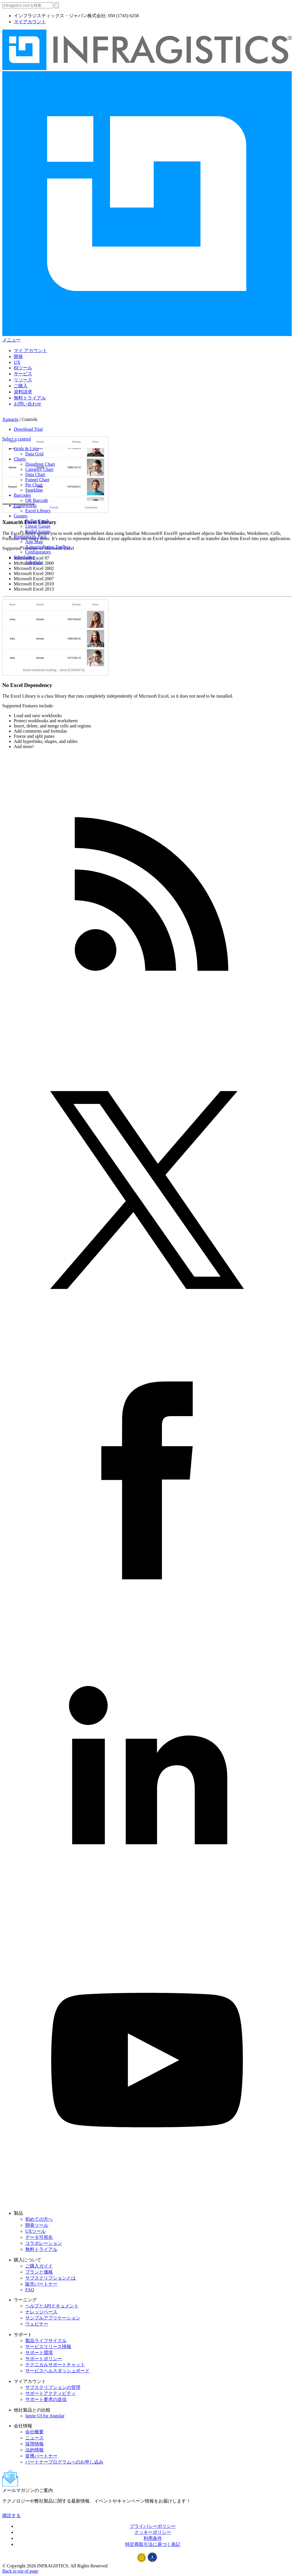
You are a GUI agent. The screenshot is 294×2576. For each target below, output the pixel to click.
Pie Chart (33, 484)
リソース (23, 379)
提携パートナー (41, 2455)
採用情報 (34, 2443)
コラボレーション (43, 2243)
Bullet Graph (37, 521)
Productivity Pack (30, 536)
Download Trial (28, 429)
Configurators (38, 552)
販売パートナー (41, 2284)
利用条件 (153, 2538)
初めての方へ (39, 2219)
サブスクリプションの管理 (52, 2387)
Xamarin (10, 419)
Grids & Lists (26, 448)
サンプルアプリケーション (52, 2317)
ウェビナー (36, 2323)
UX (17, 362)
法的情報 (34, 2449)
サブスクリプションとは (50, 2278)
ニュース (34, 2437)
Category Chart (39, 469)
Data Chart (35, 474)
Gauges (21, 515)
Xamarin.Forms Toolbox (48, 546)
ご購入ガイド (39, 2266)
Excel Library (38, 510)
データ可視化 (39, 2237)
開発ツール (36, 2225)
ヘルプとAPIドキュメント (52, 2305)
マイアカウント (30, 21)
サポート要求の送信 (46, 2399)
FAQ (29, 2289)
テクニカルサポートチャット (55, 2364)
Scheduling (24, 557)
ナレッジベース (41, 2311)
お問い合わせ (27, 403)
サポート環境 (39, 2352)
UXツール (35, 2231)
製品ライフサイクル (46, 2340)
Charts (20, 459)
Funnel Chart (37, 479)
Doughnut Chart (40, 464)
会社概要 (34, 2431)
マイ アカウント (30, 350)
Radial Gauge (38, 531)
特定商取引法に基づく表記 (152, 2544)
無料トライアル (30, 397)
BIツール (23, 367)
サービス (23, 373)
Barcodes (22, 495)
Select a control (16, 438)
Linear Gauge (38, 526)
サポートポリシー (43, 2358)
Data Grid (34, 453)
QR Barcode (36, 500)
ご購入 (21, 385)
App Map (34, 541)
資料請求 (23, 391)
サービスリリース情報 (48, 2346)
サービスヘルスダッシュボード (57, 2370)
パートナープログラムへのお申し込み (64, 2461)
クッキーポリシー (152, 2532)
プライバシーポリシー (153, 2526)
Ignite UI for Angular (44, 2415)
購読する (11, 2515)
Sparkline (34, 490)
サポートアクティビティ (50, 2393)
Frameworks (25, 505)
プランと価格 (39, 2272)
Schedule (33, 562)
